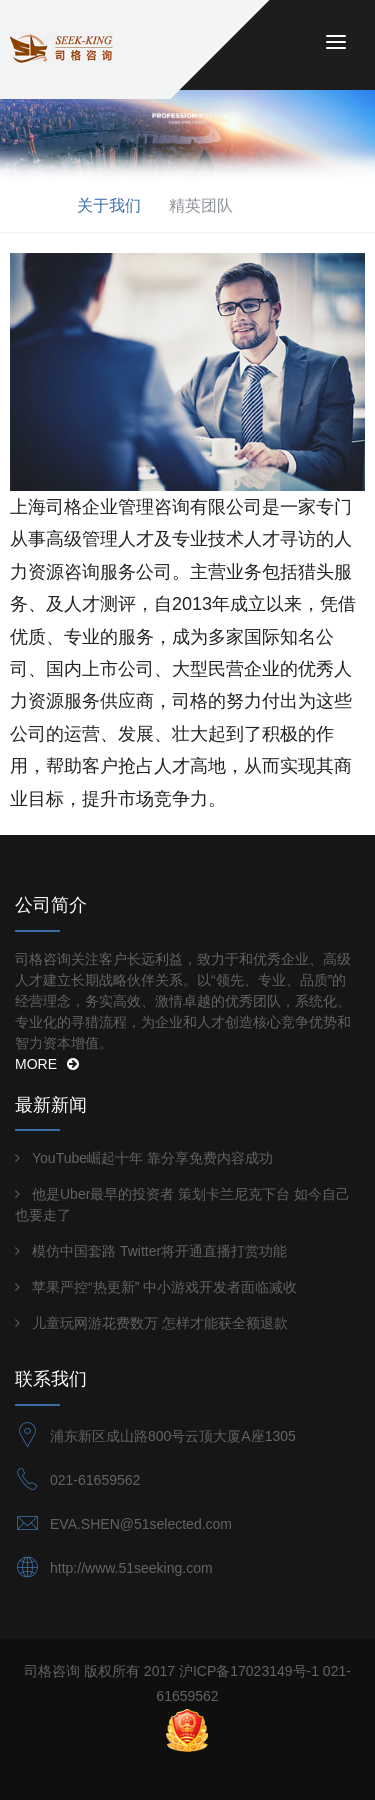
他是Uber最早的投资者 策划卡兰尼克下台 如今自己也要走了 (182, 1204)
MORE (47, 1064)
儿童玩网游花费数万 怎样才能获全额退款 (160, 1323)
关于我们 (109, 205)
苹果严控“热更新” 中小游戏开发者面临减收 (164, 1287)
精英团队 (201, 205)
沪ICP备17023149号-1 (249, 1671)
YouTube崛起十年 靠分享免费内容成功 (152, 1158)
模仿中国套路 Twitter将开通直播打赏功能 (159, 1251)
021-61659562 (95, 1480)
